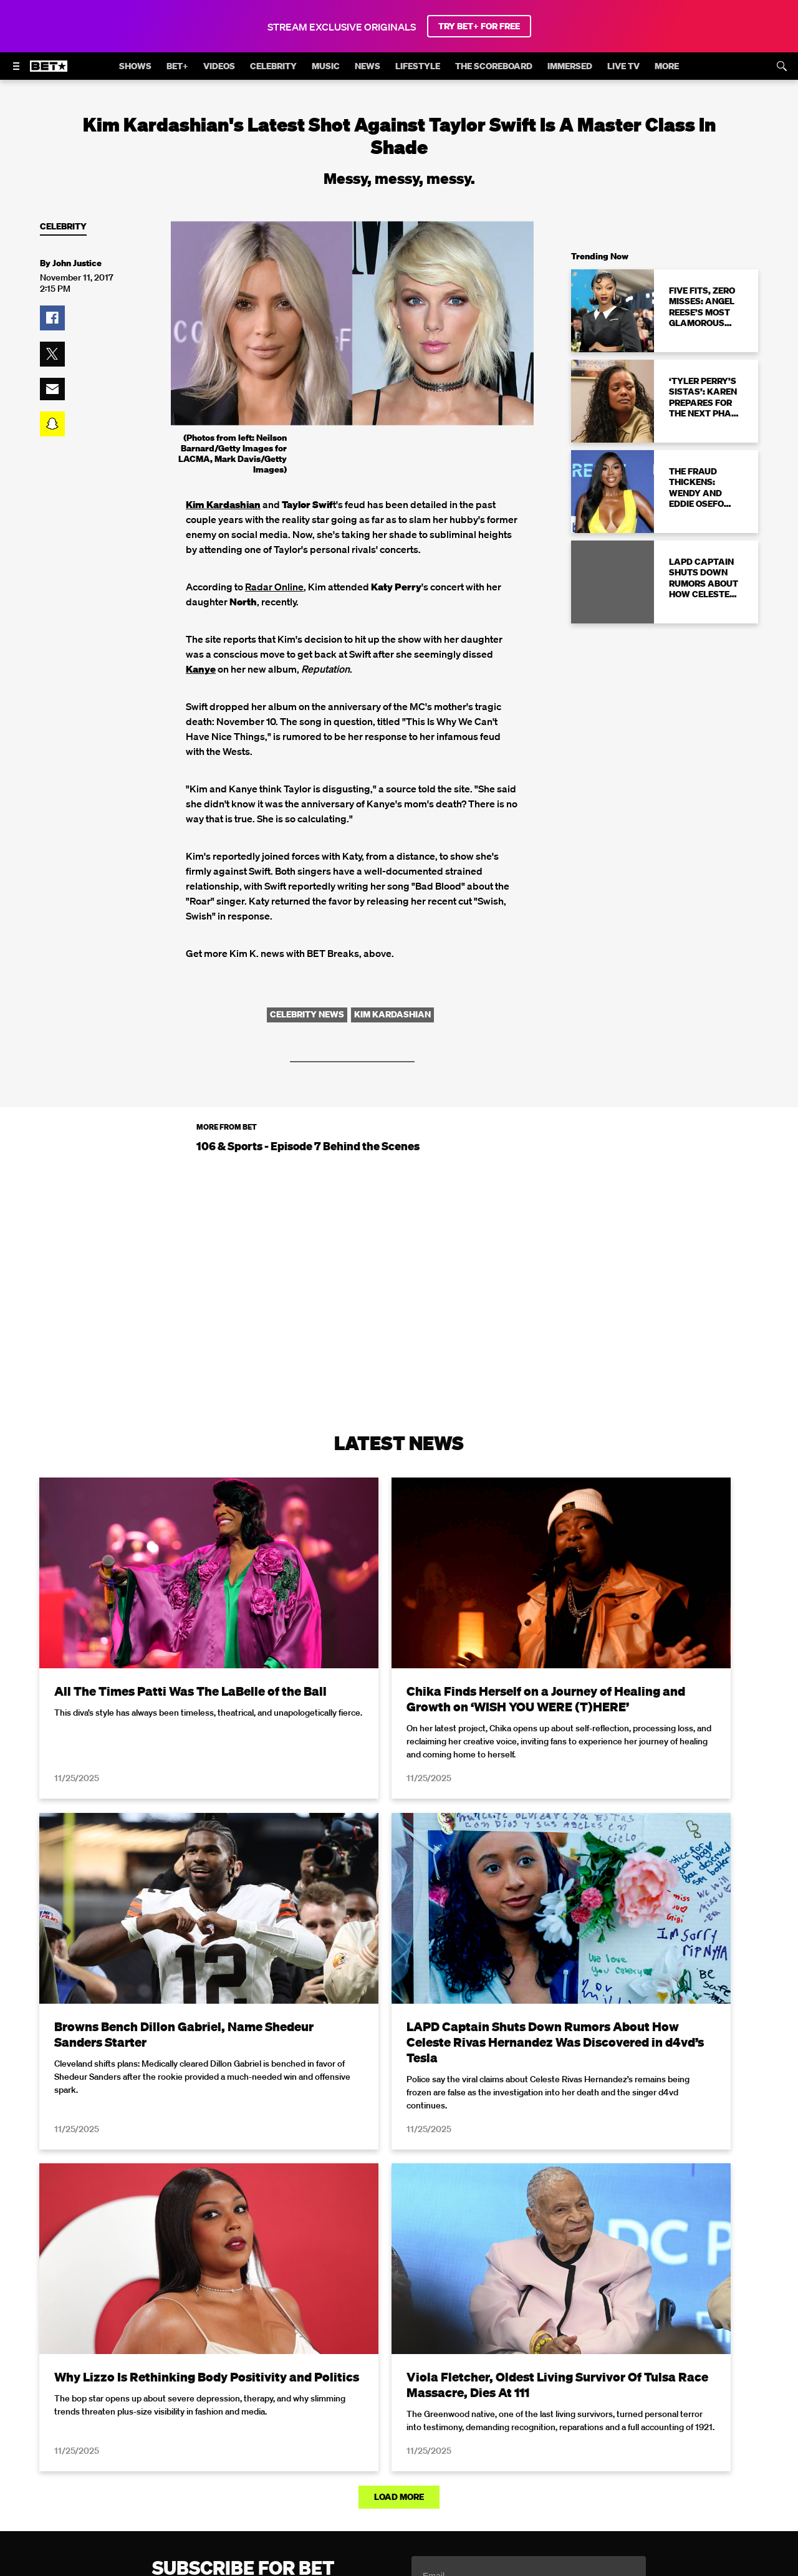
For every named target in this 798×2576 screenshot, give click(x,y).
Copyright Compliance (543, 2427)
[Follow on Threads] (473, 2476)
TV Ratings (336, 2445)
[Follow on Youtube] (413, 2476)
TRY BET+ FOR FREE (479, 26)
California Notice (355, 2427)
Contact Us (395, 2445)
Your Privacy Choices (262, 2427)
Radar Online (274, 586)
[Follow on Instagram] (384, 2476)
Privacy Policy (597, 2252)
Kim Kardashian (223, 504)
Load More (399, 2110)
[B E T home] (48, 71)
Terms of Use (479, 2252)
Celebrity (63, 226)
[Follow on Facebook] (324, 2476)
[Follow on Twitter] (354, 2476)
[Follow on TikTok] (443, 2476)
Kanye (201, 669)
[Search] (782, 66)
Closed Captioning (443, 2427)
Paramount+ (458, 2445)
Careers (621, 2427)
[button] (52, 317)
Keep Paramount (687, 2427)
